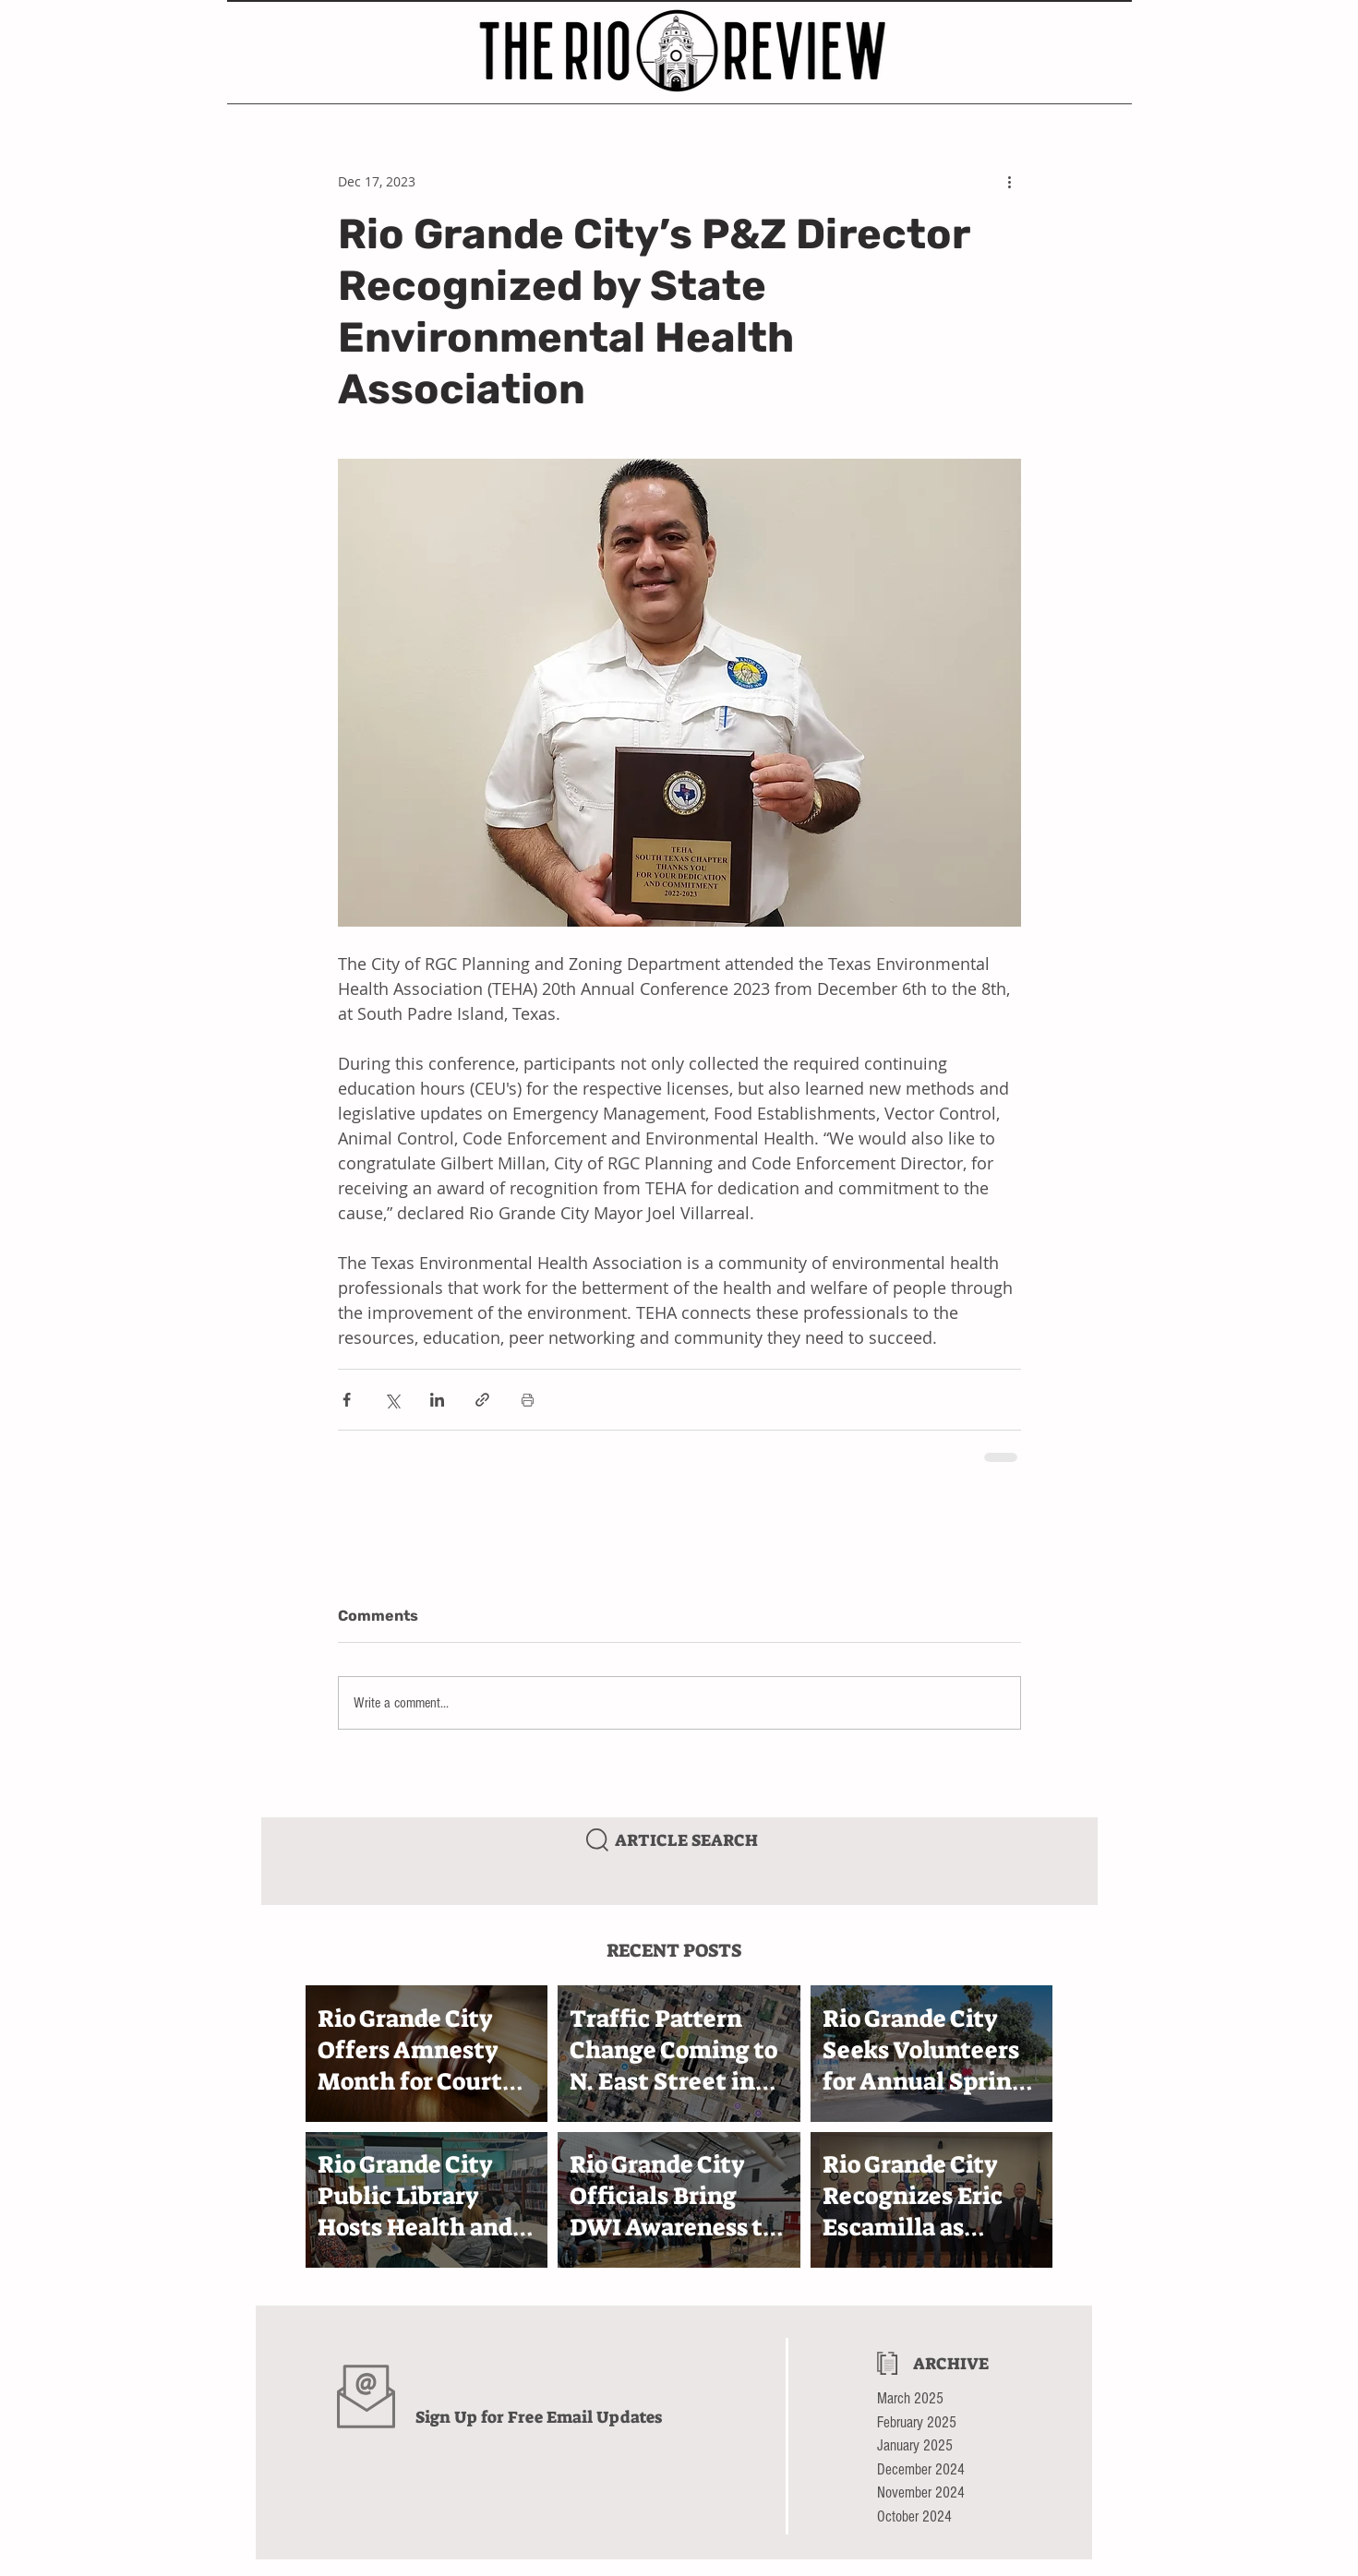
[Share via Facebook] (346, 1399)
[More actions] (1010, 181)
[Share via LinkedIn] (437, 1399)
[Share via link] (482, 1399)
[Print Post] (527, 1399)
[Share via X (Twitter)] (392, 1399)
